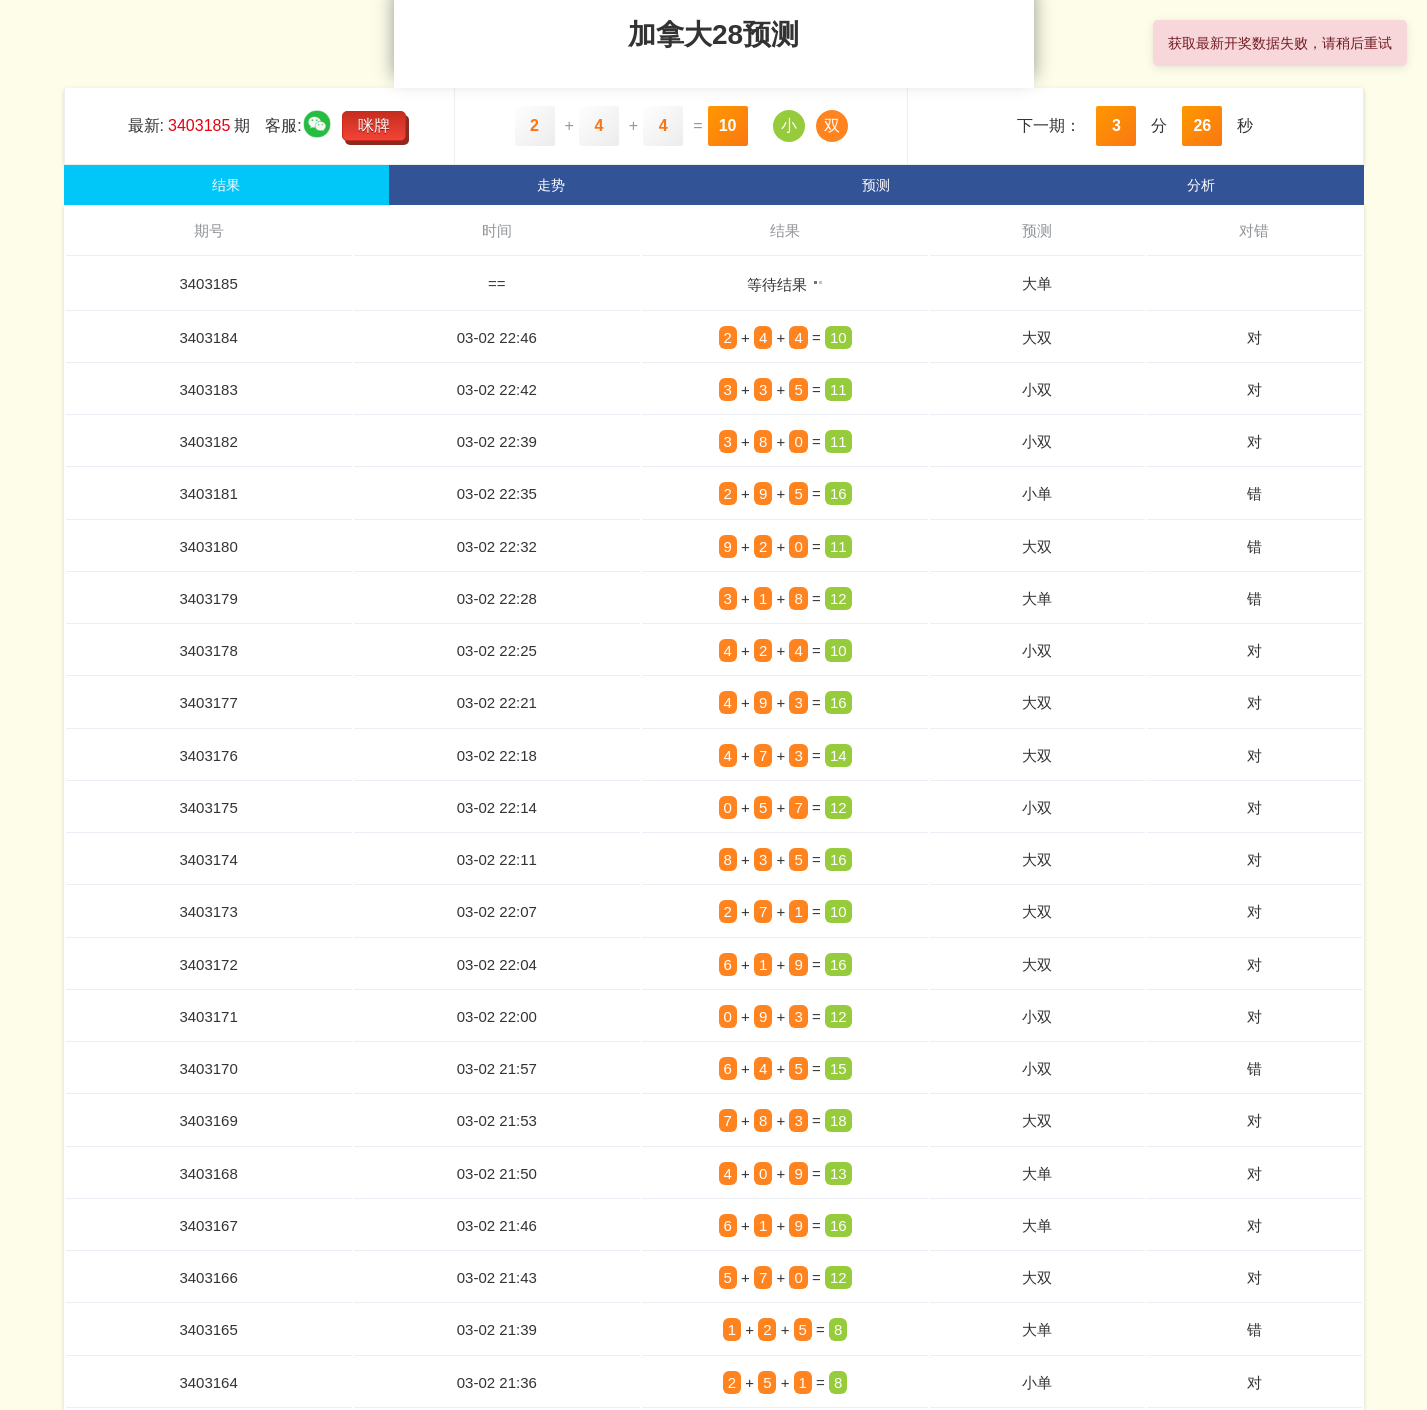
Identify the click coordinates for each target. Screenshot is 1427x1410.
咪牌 (374, 125)
